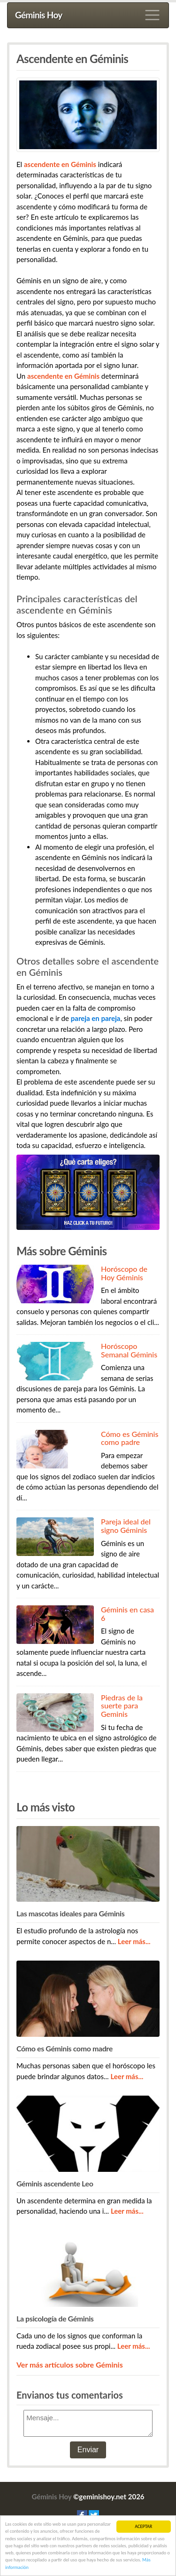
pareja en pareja (96, 1018)
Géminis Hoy (38, 14)
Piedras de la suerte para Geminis (122, 1705)
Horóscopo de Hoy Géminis (124, 1273)
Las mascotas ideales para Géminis (70, 1913)
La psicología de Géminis (54, 2318)
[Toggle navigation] (152, 15)
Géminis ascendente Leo (54, 2183)
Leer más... (134, 1941)
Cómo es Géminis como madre (64, 2048)
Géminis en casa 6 (127, 1613)
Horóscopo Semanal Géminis (129, 1350)
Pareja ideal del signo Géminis (126, 1525)
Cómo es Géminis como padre (129, 1438)
